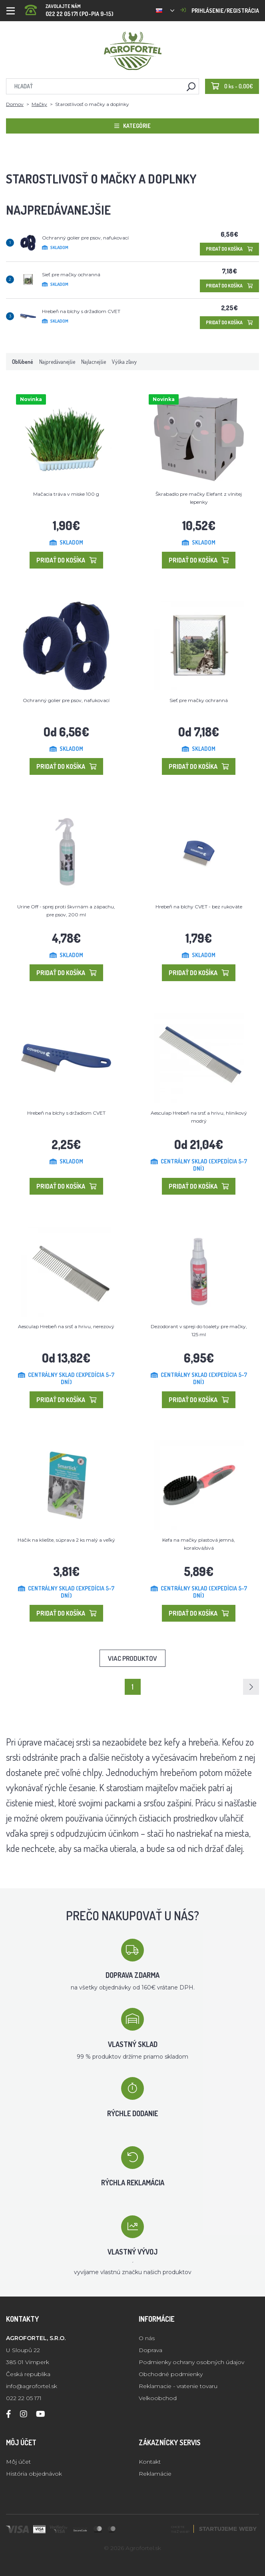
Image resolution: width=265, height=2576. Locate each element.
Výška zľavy (124, 361)
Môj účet (18, 2461)
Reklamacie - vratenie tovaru (178, 2386)
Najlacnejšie (93, 361)
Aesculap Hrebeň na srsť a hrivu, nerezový (66, 1326)
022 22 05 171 (24, 2398)
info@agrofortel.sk (31, 2386)
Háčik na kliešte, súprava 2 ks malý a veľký (66, 1540)
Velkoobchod (158, 2398)
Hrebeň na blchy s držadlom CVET (81, 311)
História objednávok (34, 2473)
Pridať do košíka (229, 249)
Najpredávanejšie (57, 361)
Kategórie (132, 125)
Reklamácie (155, 2473)
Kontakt (150, 2461)
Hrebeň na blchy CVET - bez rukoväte (198, 907)
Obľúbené (22, 361)
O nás (147, 2338)
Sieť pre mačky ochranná (71, 274)
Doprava (150, 2350)
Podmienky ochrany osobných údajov (191, 2362)
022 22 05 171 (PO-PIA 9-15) (69, 7)
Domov (15, 104)
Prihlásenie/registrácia (219, 10)
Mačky (39, 104)
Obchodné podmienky (171, 2374)
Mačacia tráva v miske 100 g (66, 494)
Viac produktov (132, 1658)
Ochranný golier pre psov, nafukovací (85, 238)
